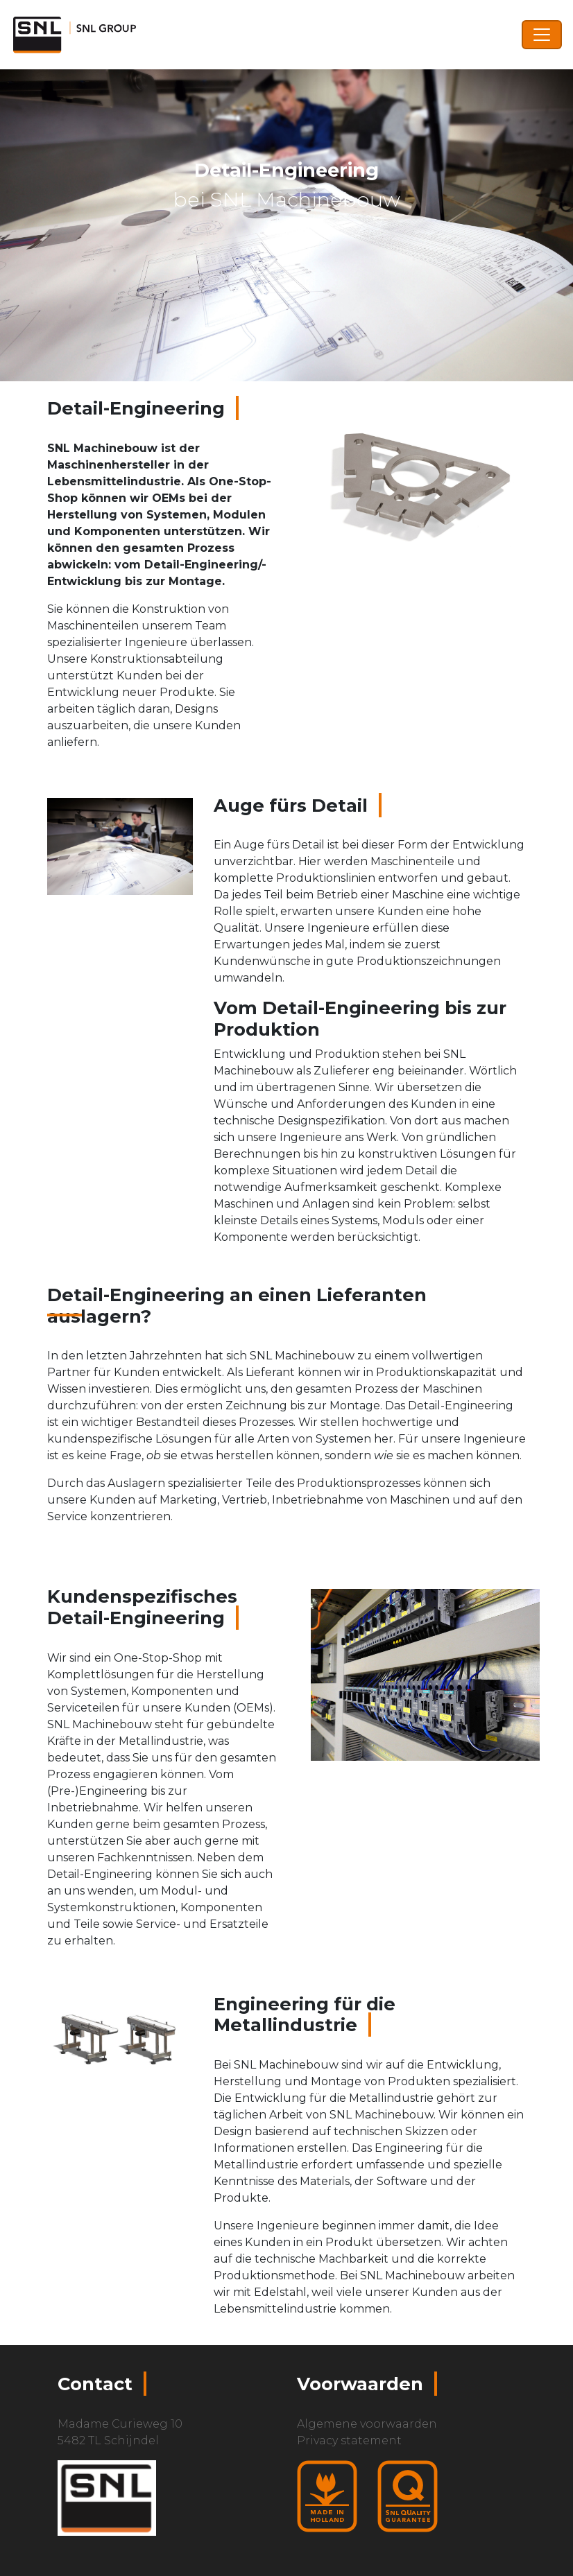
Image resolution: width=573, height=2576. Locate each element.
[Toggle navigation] (542, 34)
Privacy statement (349, 2440)
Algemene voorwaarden (367, 2423)
